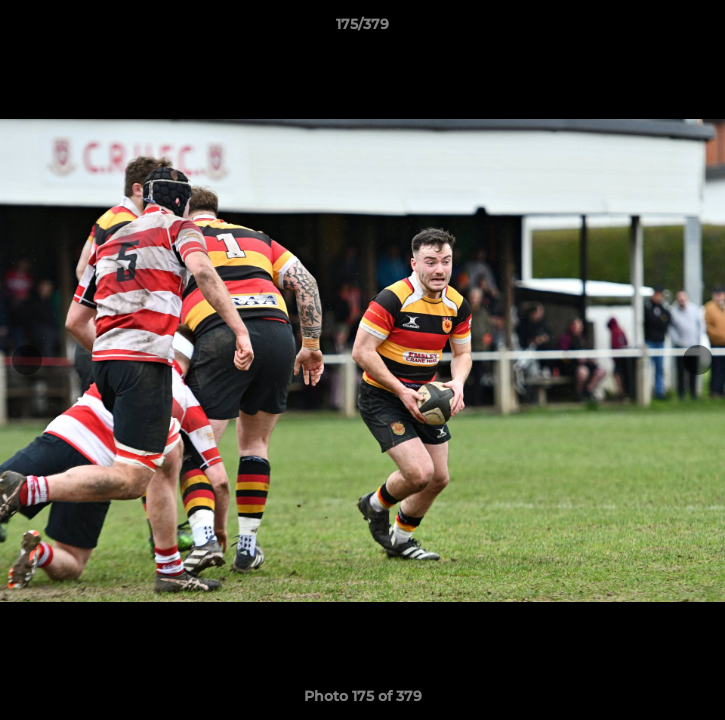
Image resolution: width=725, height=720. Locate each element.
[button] (701, 29)
